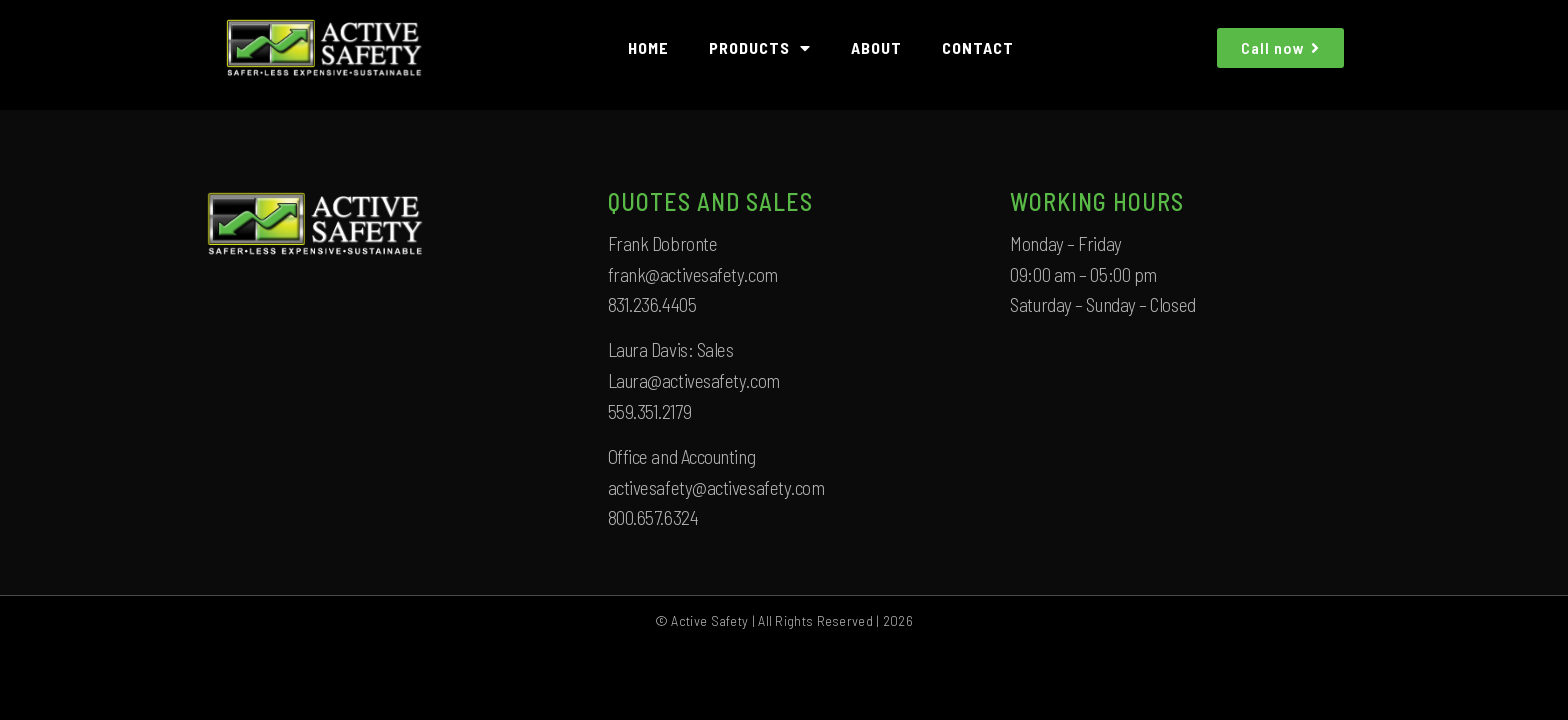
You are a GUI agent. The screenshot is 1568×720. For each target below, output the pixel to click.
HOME (648, 47)
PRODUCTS (760, 48)
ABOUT (876, 47)
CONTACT (978, 47)
